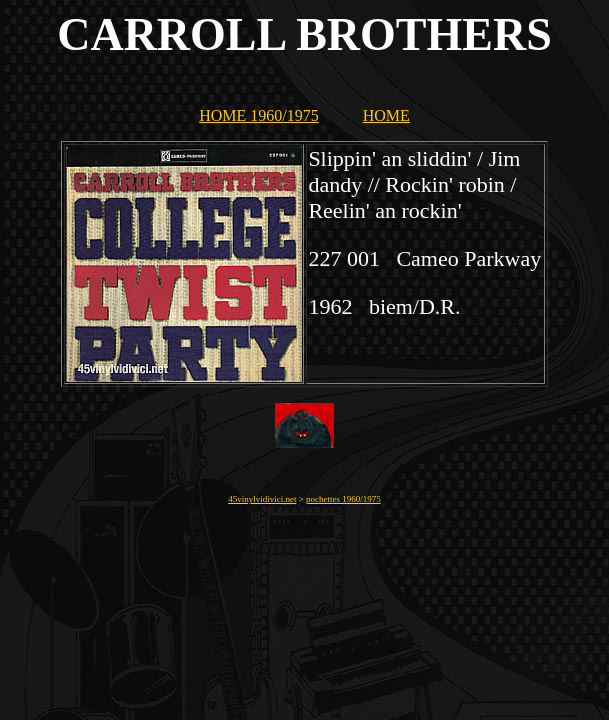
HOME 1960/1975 (259, 115)
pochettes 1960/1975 (343, 499)
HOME (386, 115)
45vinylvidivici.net (262, 499)
